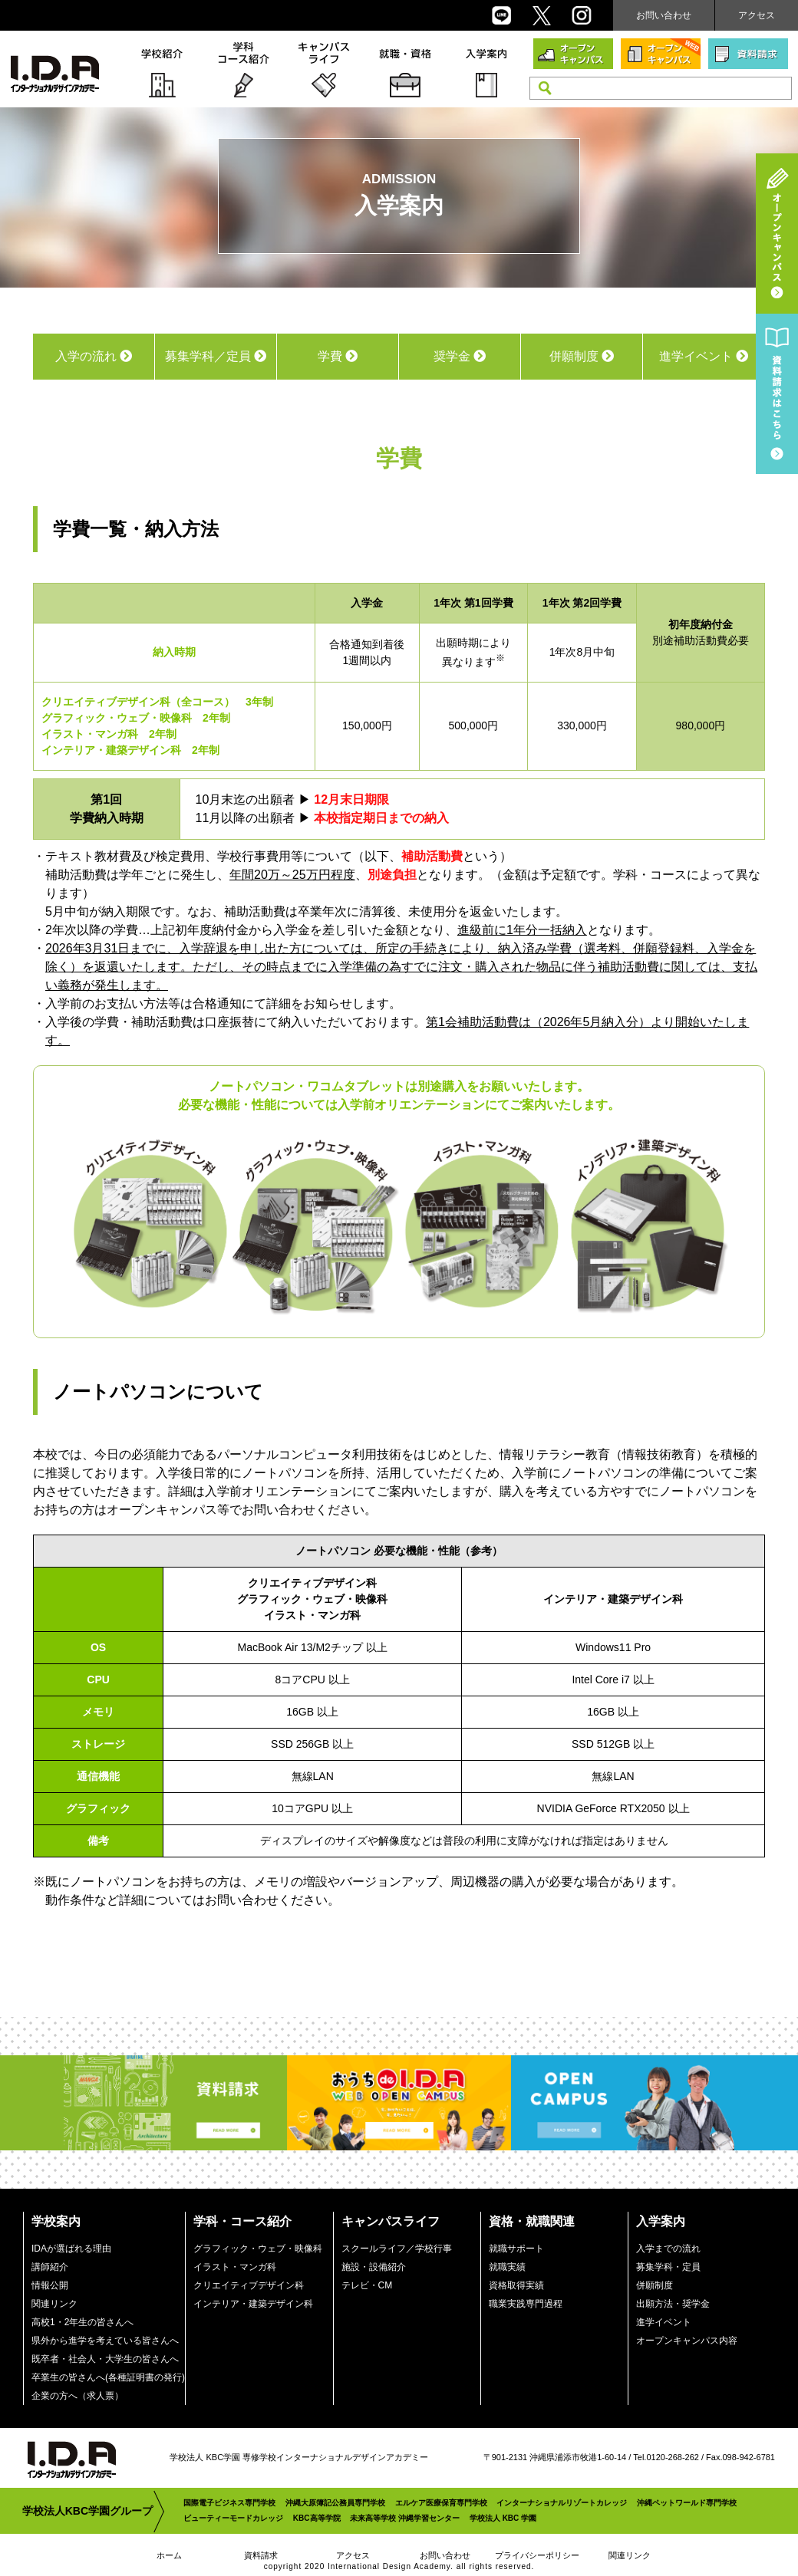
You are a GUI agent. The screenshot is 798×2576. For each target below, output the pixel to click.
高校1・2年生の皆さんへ (82, 2322)
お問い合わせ (663, 15)
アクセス (756, 15)
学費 (338, 356)
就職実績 (507, 2267)
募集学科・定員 (668, 2267)
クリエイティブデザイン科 (248, 2285)
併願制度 (581, 356)
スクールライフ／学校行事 (396, 2248)
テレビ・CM (367, 2285)
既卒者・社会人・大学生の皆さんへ (105, 2359)
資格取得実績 (516, 2285)
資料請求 (261, 2555)
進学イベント (703, 356)
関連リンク (54, 2303)
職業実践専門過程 (525, 2303)
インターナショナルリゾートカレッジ (561, 2503)
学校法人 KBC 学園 (503, 2518)
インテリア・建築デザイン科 (253, 2303)
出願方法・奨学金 (673, 2303)
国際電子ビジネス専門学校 (229, 2503)
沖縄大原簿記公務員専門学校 (335, 2503)
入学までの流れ (668, 2248)
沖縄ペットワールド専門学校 (687, 2503)
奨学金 (460, 356)
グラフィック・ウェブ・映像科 (257, 2248)
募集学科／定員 (215, 356)
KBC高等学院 (317, 2518)
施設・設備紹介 (373, 2267)
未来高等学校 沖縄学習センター (405, 2518)
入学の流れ (93, 356)
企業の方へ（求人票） (77, 2395)
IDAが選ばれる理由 (71, 2248)
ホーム (169, 2555)
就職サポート (516, 2248)
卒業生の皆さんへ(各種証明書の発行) (108, 2377)
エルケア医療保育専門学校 (441, 2503)
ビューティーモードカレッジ (233, 2518)
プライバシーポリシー (537, 2555)
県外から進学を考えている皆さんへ (105, 2340)
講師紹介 (49, 2267)
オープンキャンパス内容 (686, 2340)
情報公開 (49, 2285)
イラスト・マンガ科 (234, 2267)
